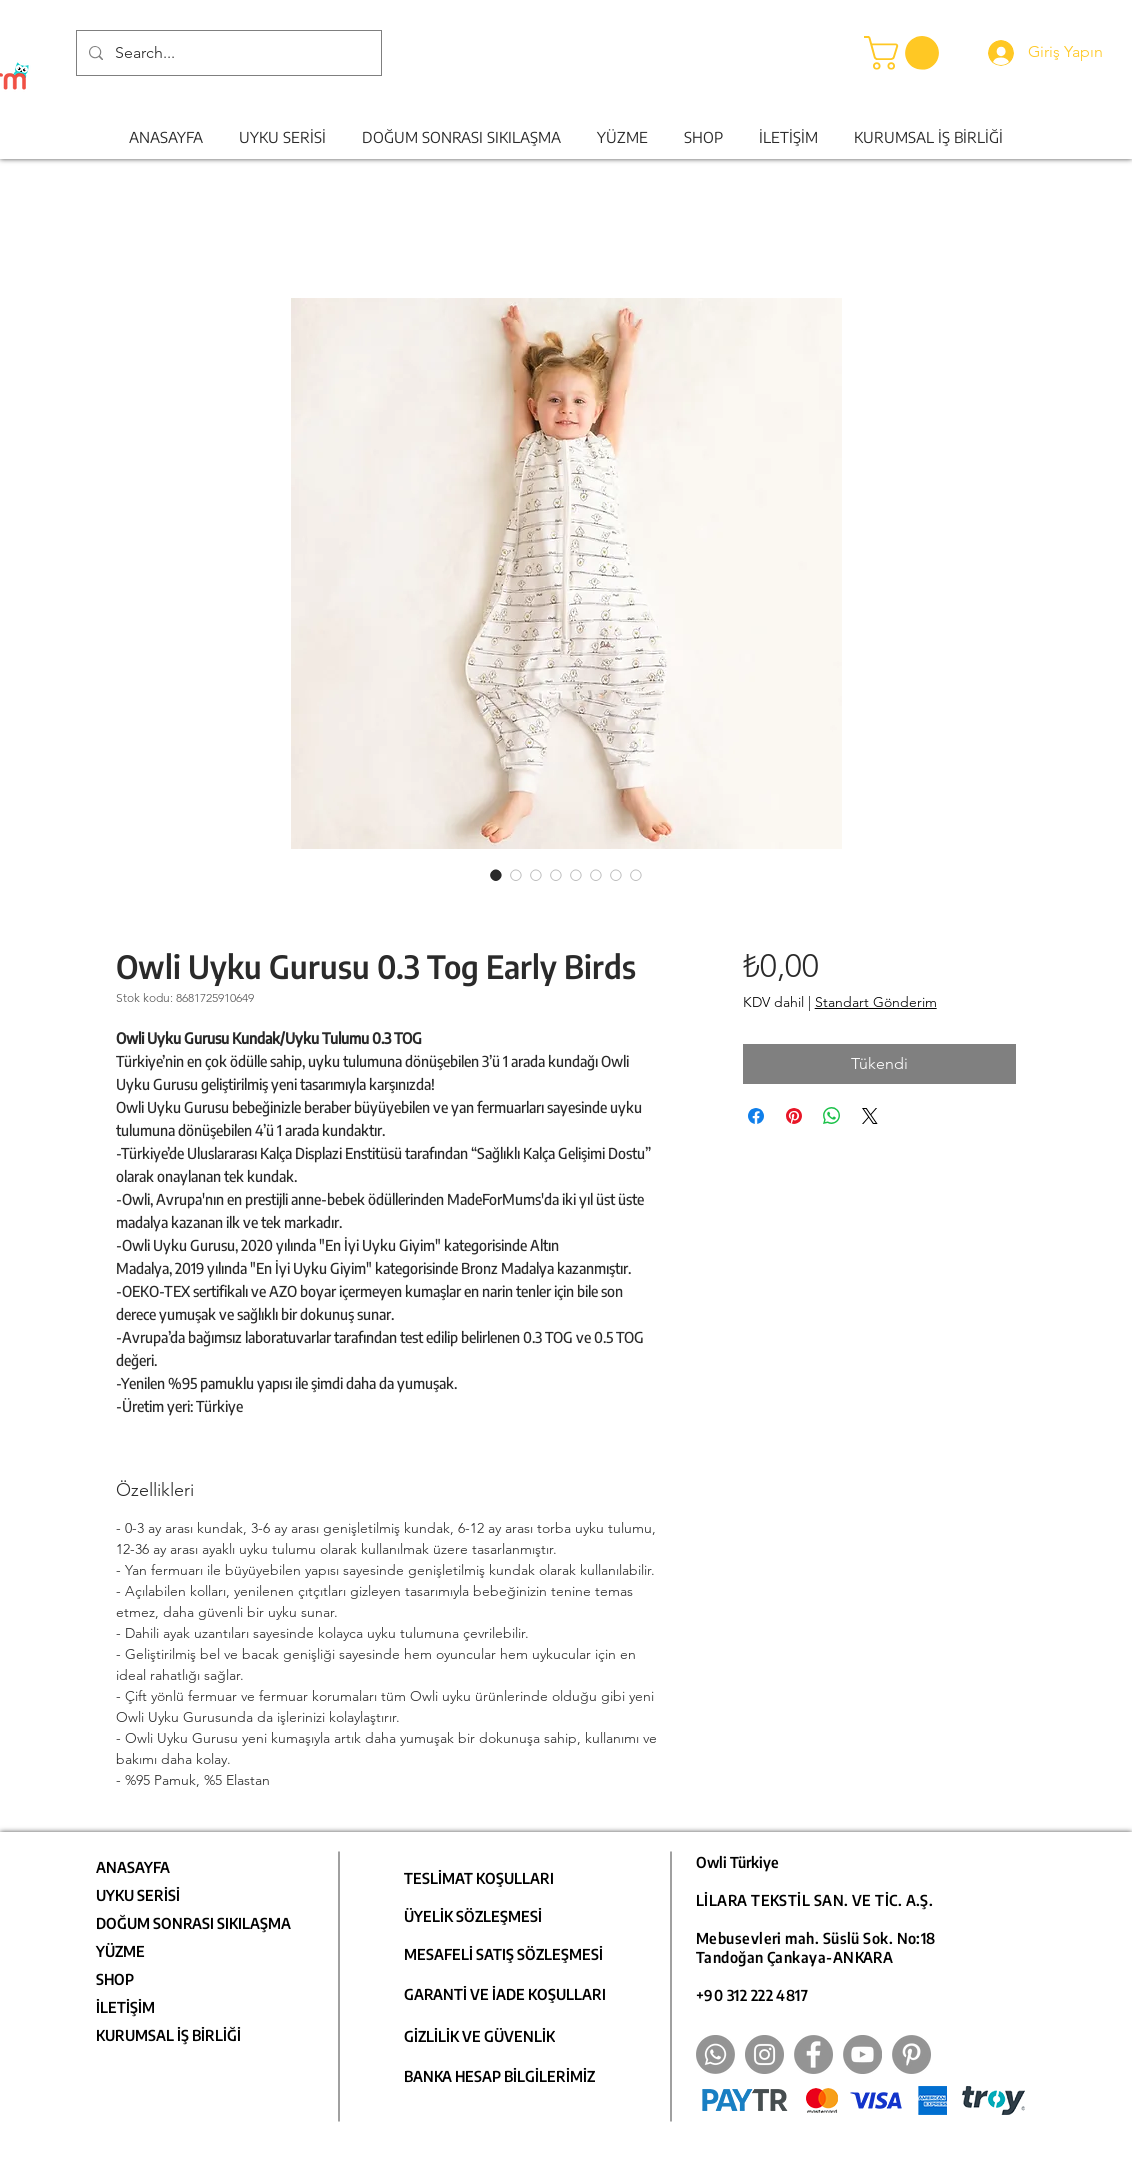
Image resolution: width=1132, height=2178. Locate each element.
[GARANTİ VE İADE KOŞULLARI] (509, 1994)
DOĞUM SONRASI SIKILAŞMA (193, 1923)
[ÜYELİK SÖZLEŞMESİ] (486, 1916)
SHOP (115, 1979)
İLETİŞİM (125, 2007)
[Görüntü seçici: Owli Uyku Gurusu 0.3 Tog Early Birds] (496, 875)
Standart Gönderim (876, 1002)
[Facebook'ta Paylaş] (756, 1116)
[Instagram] (764, 2054)
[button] (905, 53)
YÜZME (120, 1951)
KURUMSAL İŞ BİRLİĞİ (168, 2035)
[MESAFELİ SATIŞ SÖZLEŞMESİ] (509, 1954)
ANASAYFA (133, 1867)
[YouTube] (862, 2054)
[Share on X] (870, 1116)
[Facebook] (813, 2054)
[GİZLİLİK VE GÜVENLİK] (509, 2036)
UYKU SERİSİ (138, 1895)
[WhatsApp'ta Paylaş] (832, 1116)
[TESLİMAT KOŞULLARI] (486, 1878)
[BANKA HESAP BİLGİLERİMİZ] (509, 2076)
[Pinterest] (911, 2054)
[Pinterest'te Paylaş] (794, 1116)
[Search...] (227, 53)
